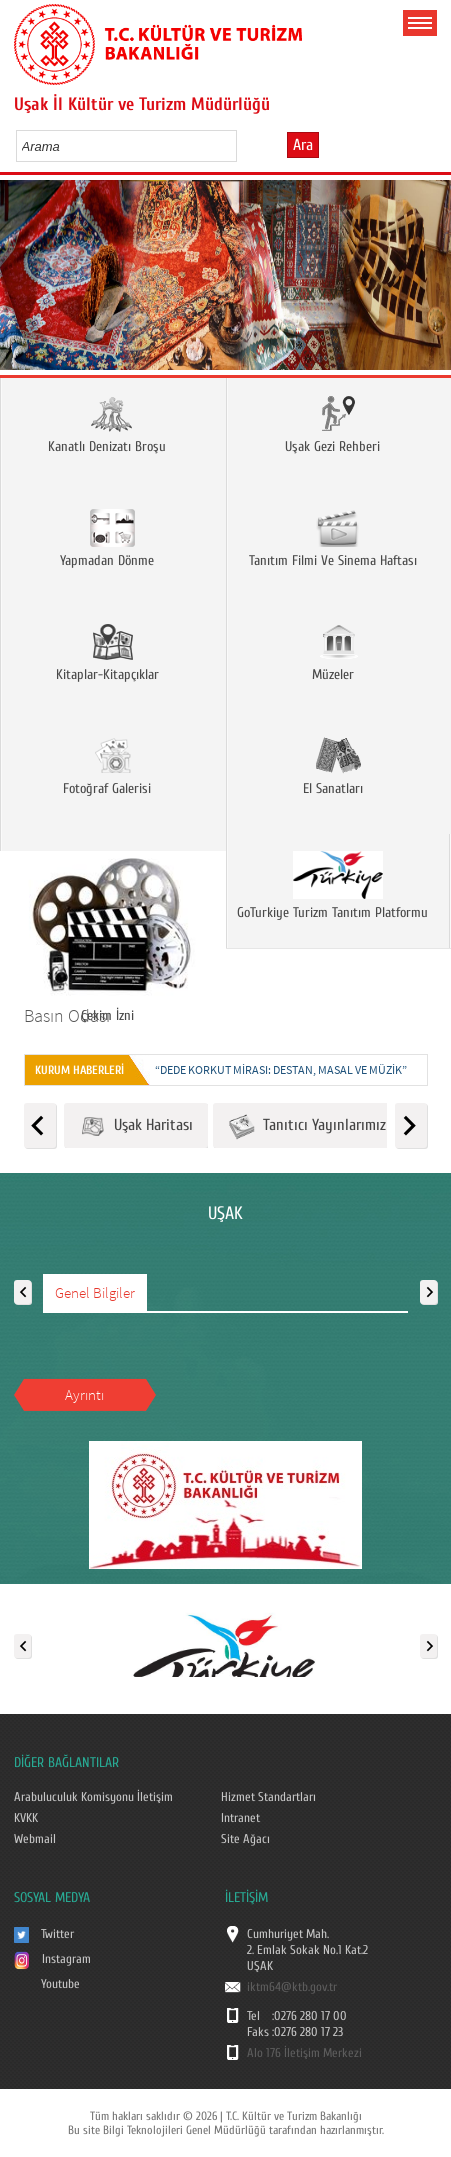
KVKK (26, 1818)
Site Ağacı (245, 1839)
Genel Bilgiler (95, 1292)
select (242, 146)
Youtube (60, 1984)
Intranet (240, 1818)
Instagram (66, 1959)
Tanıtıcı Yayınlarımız (307, 1126)
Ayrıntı (84, 1394)
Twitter (57, 1934)
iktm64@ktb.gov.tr (292, 1987)
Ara (303, 145)
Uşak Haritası (136, 1126)
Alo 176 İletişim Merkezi (304, 2053)
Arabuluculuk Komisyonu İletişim (93, 1797)
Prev (22, 281)
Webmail (35, 1839)
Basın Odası (67, 1015)
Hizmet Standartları (268, 1797)
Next (428, 281)
